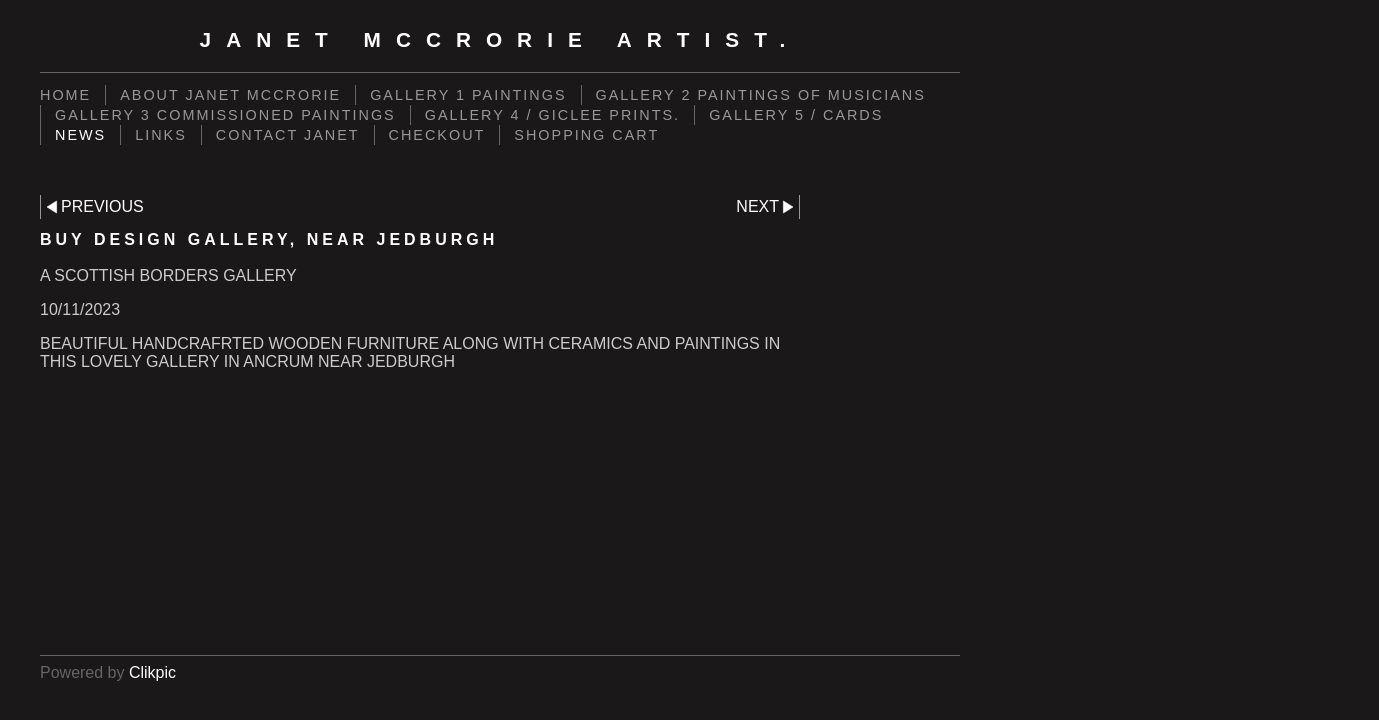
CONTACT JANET (288, 135)
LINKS (161, 135)
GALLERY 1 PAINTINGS (468, 95)
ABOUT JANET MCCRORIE (230, 95)
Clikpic (152, 672)
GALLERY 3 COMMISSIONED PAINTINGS (225, 115)
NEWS (80, 135)
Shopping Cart (586, 135)
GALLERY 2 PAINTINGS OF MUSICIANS (761, 95)
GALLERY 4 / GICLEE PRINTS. (552, 115)
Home (65, 95)
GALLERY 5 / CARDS (796, 115)
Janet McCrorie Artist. (500, 39)
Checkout (437, 135)
